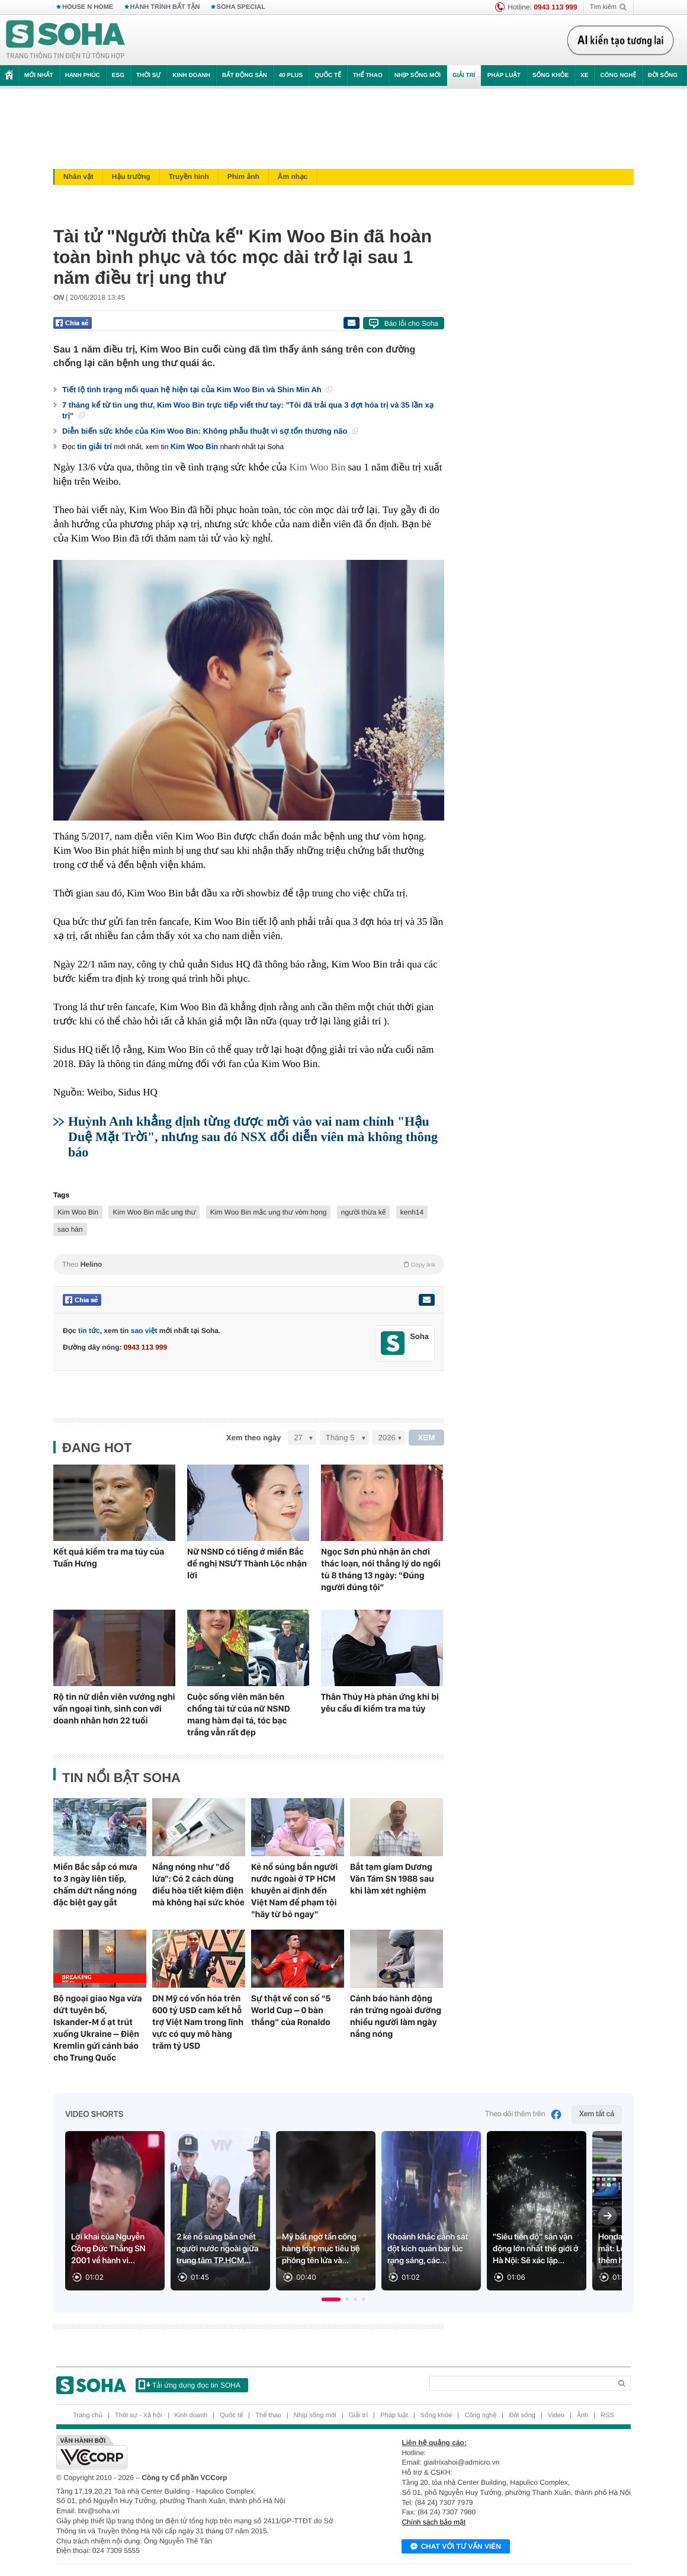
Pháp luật (504, 75)
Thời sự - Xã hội (138, 2415)
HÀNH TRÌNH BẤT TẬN (165, 7)
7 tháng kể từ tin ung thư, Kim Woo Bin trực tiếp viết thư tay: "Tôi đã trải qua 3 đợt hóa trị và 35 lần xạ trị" (248, 410)
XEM (426, 1437)
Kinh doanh (191, 75)
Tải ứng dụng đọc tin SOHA (189, 2384)
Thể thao (368, 75)
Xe (584, 75)
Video (556, 2415)
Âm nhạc (293, 176)
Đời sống (663, 75)
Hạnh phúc (82, 75)
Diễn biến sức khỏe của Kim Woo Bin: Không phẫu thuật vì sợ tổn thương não (210, 431)
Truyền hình (189, 176)
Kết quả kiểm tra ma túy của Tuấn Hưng (108, 1557)
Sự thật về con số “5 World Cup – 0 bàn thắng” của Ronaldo (290, 2010)
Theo (248, 1264)
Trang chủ (87, 2415)
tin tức (89, 1331)
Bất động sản (244, 75)
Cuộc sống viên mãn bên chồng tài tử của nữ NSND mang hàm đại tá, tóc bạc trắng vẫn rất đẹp (238, 1714)
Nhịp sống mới (417, 75)
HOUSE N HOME (87, 7)
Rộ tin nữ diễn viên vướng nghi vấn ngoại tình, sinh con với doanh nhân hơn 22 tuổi (114, 1708)
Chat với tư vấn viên (455, 2546)
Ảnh (582, 2415)
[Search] (520, 2383)
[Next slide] (607, 2215)
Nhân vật (78, 176)
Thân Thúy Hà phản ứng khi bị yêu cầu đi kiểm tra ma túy (380, 1702)
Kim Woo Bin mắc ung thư (154, 1212)
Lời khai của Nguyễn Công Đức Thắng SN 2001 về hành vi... (108, 2249)
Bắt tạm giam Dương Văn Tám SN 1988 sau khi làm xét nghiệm (392, 1878)
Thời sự (148, 75)
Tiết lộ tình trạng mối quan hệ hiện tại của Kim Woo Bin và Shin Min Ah (197, 389)
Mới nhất (38, 75)
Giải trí (464, 75)
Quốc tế (327, 75)
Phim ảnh (243, 176)
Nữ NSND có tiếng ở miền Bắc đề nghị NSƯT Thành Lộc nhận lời (247, 1563)
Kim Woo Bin (195, 446)
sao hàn (70, 1229)
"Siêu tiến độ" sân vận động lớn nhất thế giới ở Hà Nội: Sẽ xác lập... (536, 2249)
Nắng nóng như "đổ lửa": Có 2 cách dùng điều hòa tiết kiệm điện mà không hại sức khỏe (198, 1884)
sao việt (144, 1331)
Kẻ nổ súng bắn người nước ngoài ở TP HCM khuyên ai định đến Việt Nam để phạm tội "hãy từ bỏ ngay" (294, 1890)
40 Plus (291, 75)
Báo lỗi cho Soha (411, 323)
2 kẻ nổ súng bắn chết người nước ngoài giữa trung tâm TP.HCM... (217, 2249)
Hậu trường (131, 176)
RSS (607, 2415)
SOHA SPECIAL (241, 7)
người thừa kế (363, 1212)
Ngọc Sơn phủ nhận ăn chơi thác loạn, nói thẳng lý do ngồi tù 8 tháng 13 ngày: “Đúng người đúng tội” (381, 1569)
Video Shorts (94, 2114)
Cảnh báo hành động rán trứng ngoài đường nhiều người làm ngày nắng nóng (395, 2016)
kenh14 (411, 1212)
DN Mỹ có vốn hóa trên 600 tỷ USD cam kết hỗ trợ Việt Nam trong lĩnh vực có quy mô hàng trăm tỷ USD (197, 2022)
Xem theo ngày (253, 1437)
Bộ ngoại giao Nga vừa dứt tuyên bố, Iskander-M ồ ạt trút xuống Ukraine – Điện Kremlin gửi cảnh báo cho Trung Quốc (97, 2028)
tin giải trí (94, 446)
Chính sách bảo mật (434, 2522)
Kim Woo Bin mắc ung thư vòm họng (268, 1212)
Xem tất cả (596, 2114)
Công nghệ (618, 75)
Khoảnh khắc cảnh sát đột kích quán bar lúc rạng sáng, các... (427, 2249)
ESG (118, 75)
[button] (331, 2299)
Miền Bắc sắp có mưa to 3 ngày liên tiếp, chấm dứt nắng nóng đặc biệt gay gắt (95, 1884)
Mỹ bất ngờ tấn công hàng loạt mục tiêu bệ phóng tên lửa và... (321, 2249)
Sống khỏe (550, 75)
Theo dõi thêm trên (523, 2114)
